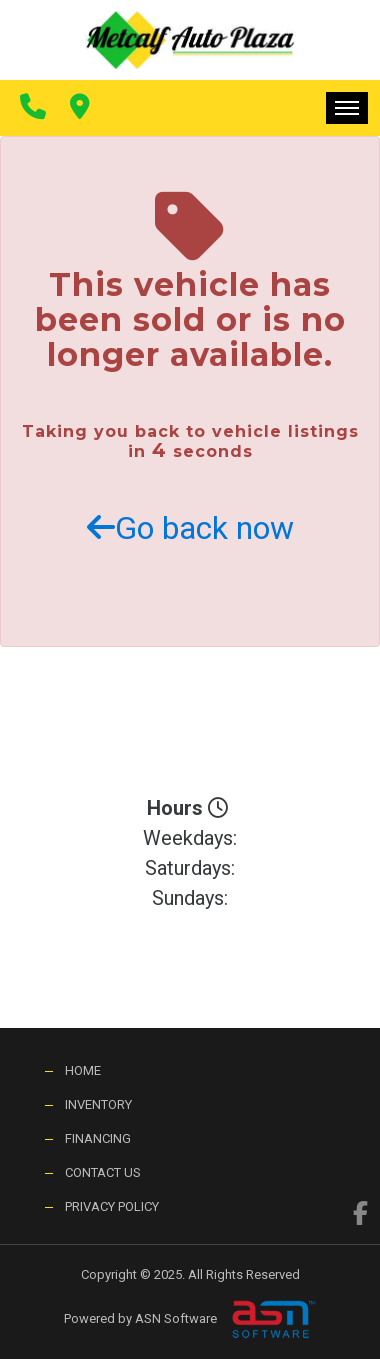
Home (83, 1070)
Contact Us (103, 1172)
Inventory (98, 1104)
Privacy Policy (112, 1206)
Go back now (190, 528)
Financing (98, 1138)
